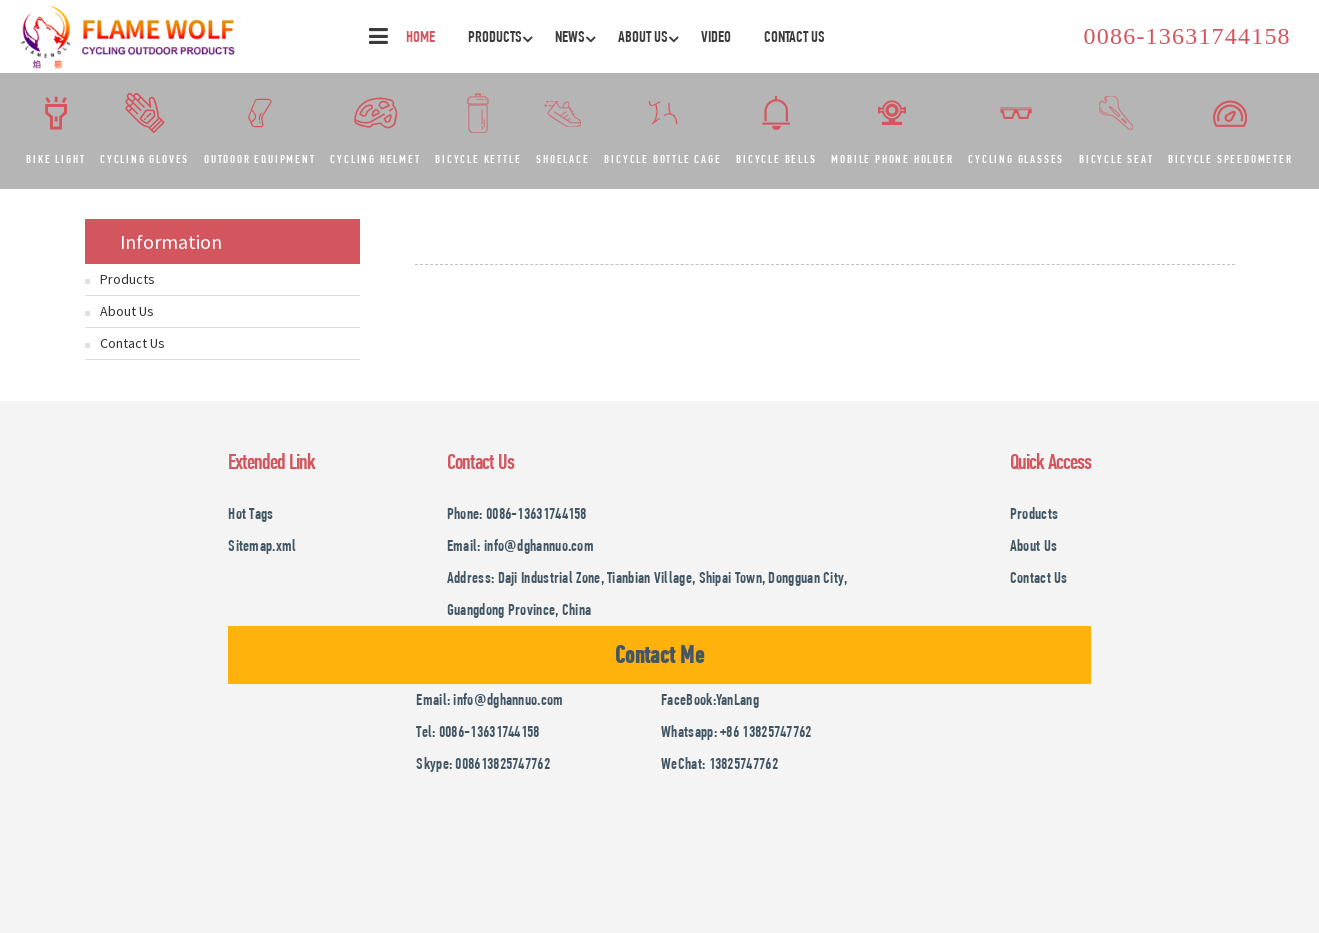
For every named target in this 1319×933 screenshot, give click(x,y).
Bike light (55, 159)
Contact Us (794, 36)
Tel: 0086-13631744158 (477, 731)
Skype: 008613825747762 (483, 763)
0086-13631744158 (1187, 36)
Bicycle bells (776, 159)
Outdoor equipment (260, 159)
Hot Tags (250, 513)
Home (420, 36)
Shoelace (562, 159)
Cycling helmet (375, 159)
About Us (650, 36)
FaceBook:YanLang (710, 699)
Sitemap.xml (262, 545)
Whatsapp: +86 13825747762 (736, 731)
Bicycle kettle (478, 159)
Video (716, 36)
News (577, 36)
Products (502, 36)
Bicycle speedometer (1230, 159)
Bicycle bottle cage (662, 159)
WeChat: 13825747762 (719, 763)
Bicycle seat (1116, 159)
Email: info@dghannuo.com (520, 545)
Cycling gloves (144, 159)
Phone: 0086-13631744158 (517, 513)
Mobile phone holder (892, 159)
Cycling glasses (1016, 159)
